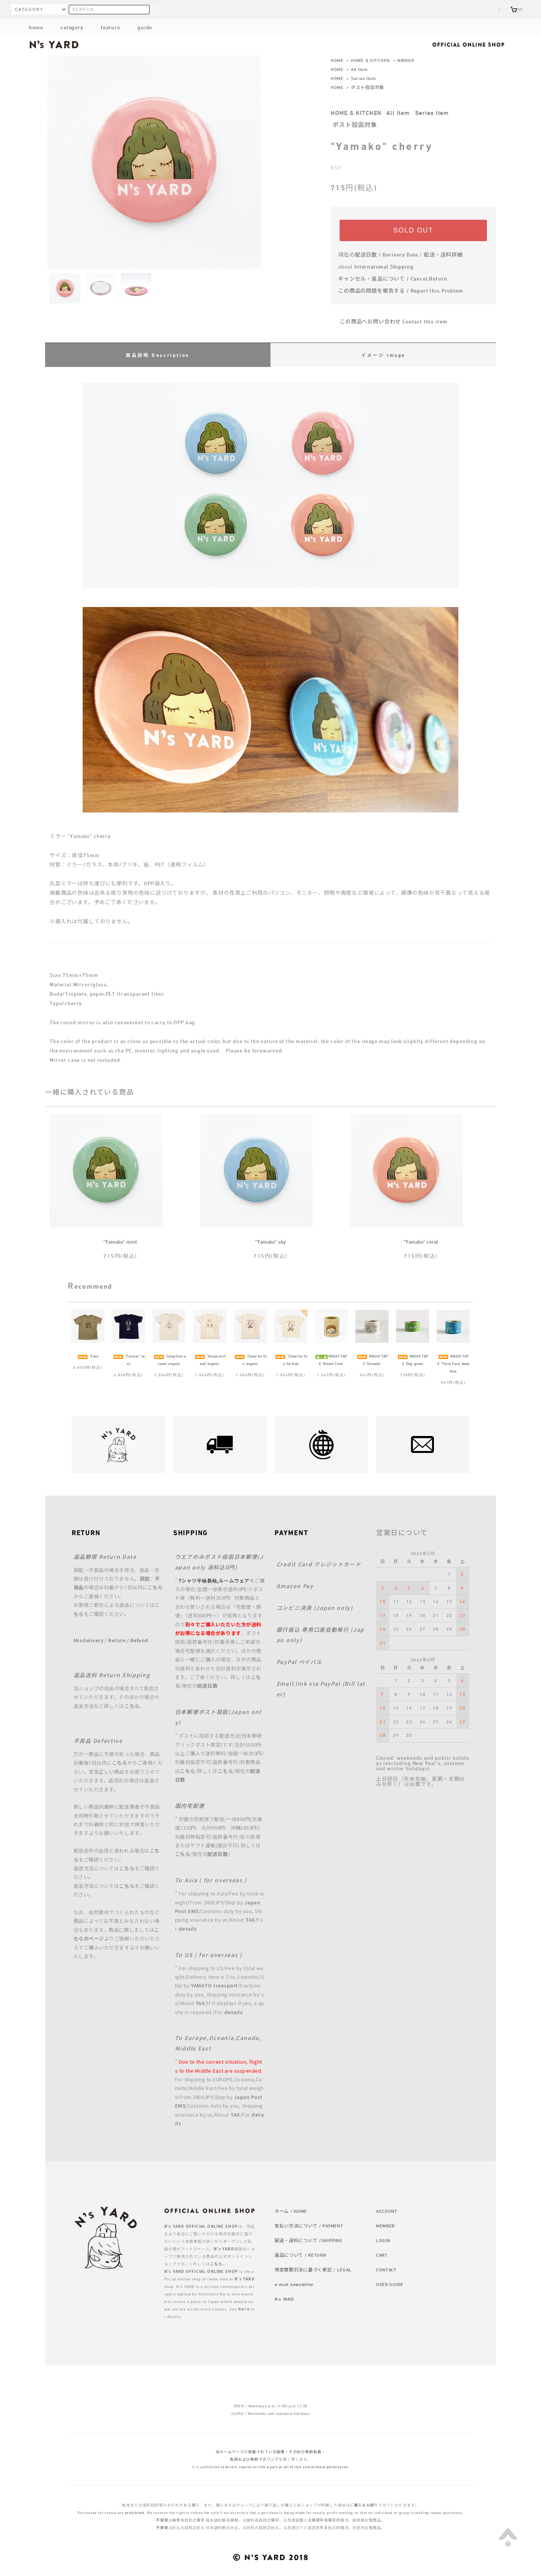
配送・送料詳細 (443, 254)
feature (104, 27)
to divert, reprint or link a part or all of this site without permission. (285, 2466)
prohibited (134, 2512)
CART (382, 2254)
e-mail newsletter (294, 2284)
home (36, 27)
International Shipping (383, 266)
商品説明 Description (158, 355)
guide (138, 27)
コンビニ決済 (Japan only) (315, 1607)
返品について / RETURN (300, 2254)
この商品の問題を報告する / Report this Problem (400, 290)
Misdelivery (89, 1640)
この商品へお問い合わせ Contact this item (389, 321)
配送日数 (207, 1685)
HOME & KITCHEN (370, 60)
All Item (359, 69)
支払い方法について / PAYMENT (309, 2225)
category (65, 27)
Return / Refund (128, 1640)
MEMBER (385, 2225)
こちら (155, 1587)
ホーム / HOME (291, 2211)
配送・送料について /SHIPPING (309, 2240)
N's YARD (284, 2298)
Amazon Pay (295, 1586)
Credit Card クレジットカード (319, 1564)
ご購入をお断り (364, 2505)
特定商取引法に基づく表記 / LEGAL (313, 2269)
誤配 (145, 1578)
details (187, 1928)
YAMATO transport (214, 1985)
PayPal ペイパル (299, 1661)
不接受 (162, 2520)
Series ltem (363, 78)
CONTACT (386, 2269)
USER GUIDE (389, 2284)
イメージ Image (383, 355)
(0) (517, 9)
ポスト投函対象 (367, 87)
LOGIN (383, 2240)
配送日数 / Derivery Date (387, 254)
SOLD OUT (413, 230)
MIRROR (405, 60)
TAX (250, 1919)
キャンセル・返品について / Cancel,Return (392, 278)
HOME (337, 60)
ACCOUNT (386, 2211)
